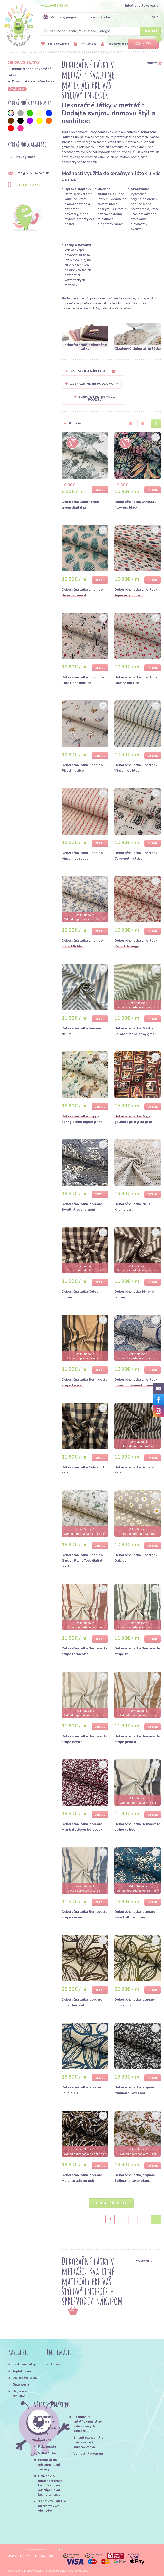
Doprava (89, 17)
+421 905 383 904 (55, 5)
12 (144, 2219)
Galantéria (21, 2384)
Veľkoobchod (48, 2453)
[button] (31, 157)
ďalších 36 (17, 88)
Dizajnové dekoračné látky (33, 81)
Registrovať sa (114, 44)
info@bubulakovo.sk (141, 5)
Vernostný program (60, 17)
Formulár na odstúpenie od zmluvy (49, 2464)
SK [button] (154, 17)
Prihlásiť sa (85, 44)
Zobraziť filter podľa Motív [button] (94, 384)
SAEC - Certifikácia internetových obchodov (52, 2506)
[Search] (101, 31)
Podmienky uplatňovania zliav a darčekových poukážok (87, 2424)
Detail (100, 490)
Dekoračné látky (25, 2378)
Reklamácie (47, 2446)
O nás (55, 2364)
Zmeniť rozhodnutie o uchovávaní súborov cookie (88, 2442)
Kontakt (106, 17)
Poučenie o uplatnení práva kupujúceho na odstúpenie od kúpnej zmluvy (50, 2485)
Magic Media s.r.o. (36, 2571)
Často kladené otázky (49, 2430)
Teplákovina (22, 2371)
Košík (143, 43)
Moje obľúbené (55, 44)
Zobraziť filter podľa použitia (95, 398)
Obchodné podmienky (46, 2419)
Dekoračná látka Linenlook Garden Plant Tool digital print (83, 1561)
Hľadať (151, 31)
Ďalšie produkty (111, 2203)
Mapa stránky (18, 2556)
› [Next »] (156, 2219)
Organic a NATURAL (20, 2393)
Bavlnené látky (24, 2364)
